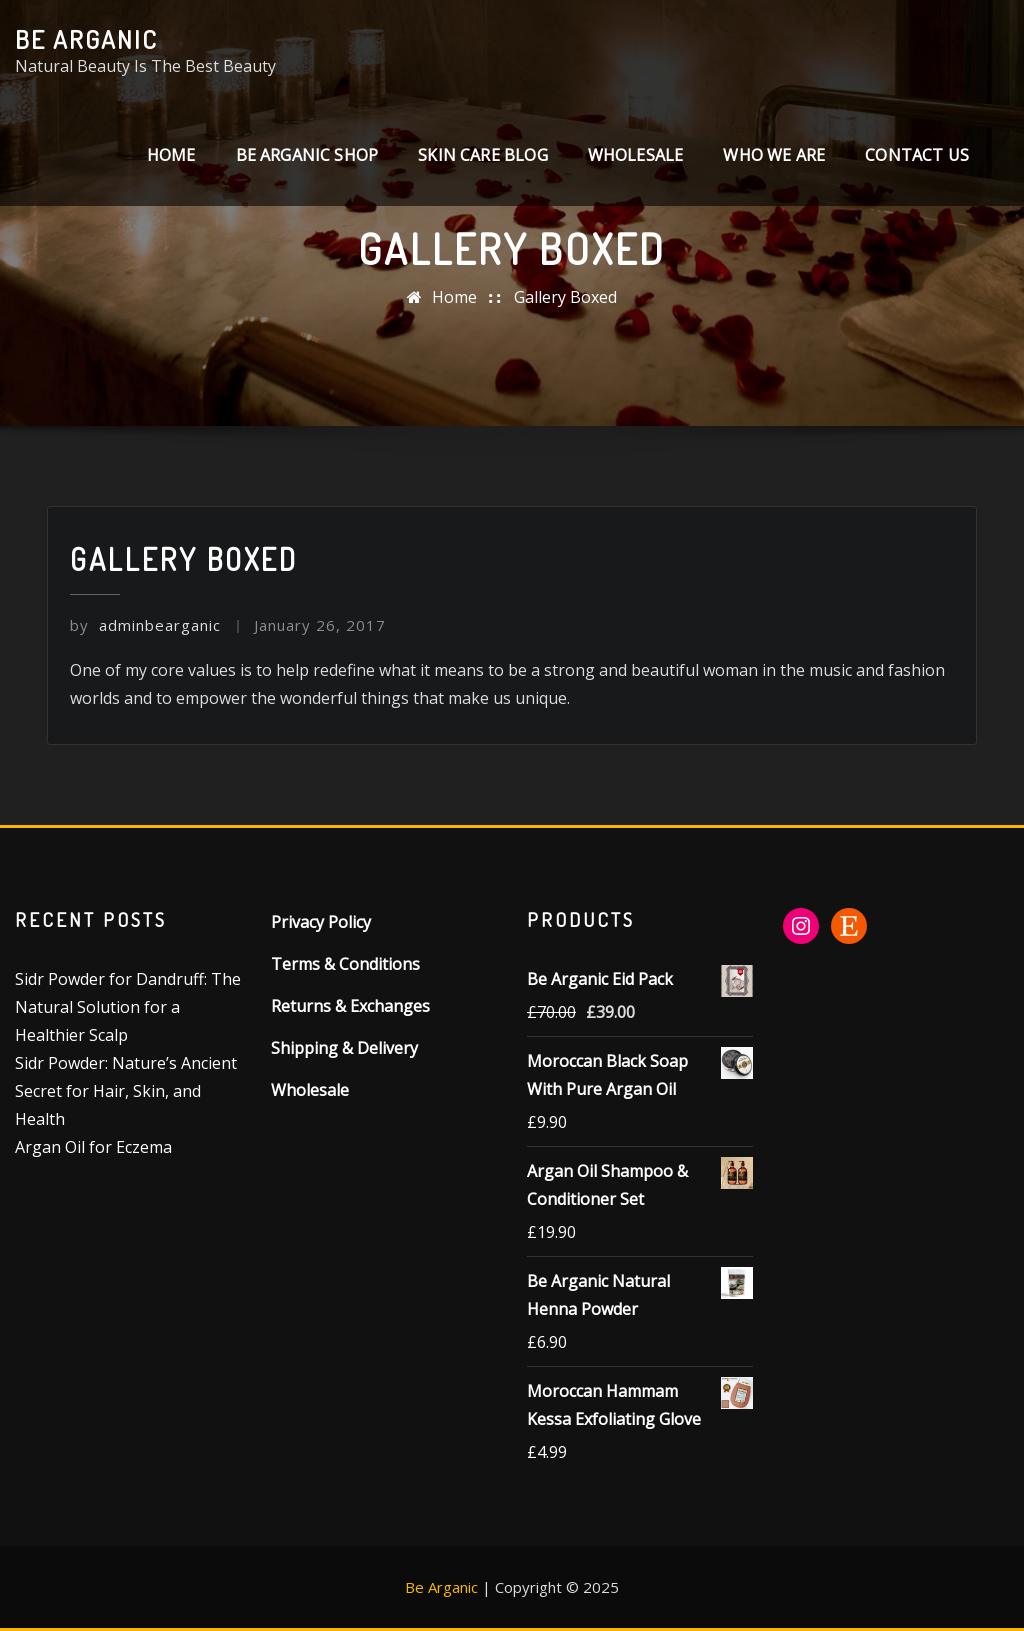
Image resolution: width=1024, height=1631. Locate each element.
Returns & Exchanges (350, 1006)
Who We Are (774, 155)
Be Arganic (86, 39)
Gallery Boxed (565, 297)
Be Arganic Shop (307, 155)
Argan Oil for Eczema (93, 1147)
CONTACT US (917, 155)
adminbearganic (145, 625)
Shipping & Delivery (344, 1048)
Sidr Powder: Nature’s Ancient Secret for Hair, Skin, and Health (126, 1091)
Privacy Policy (321, 922)
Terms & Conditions (345, 964)
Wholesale (636, 155)
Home (171, 155)
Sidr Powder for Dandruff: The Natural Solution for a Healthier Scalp (128, 1007)
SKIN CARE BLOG (483, 155)
